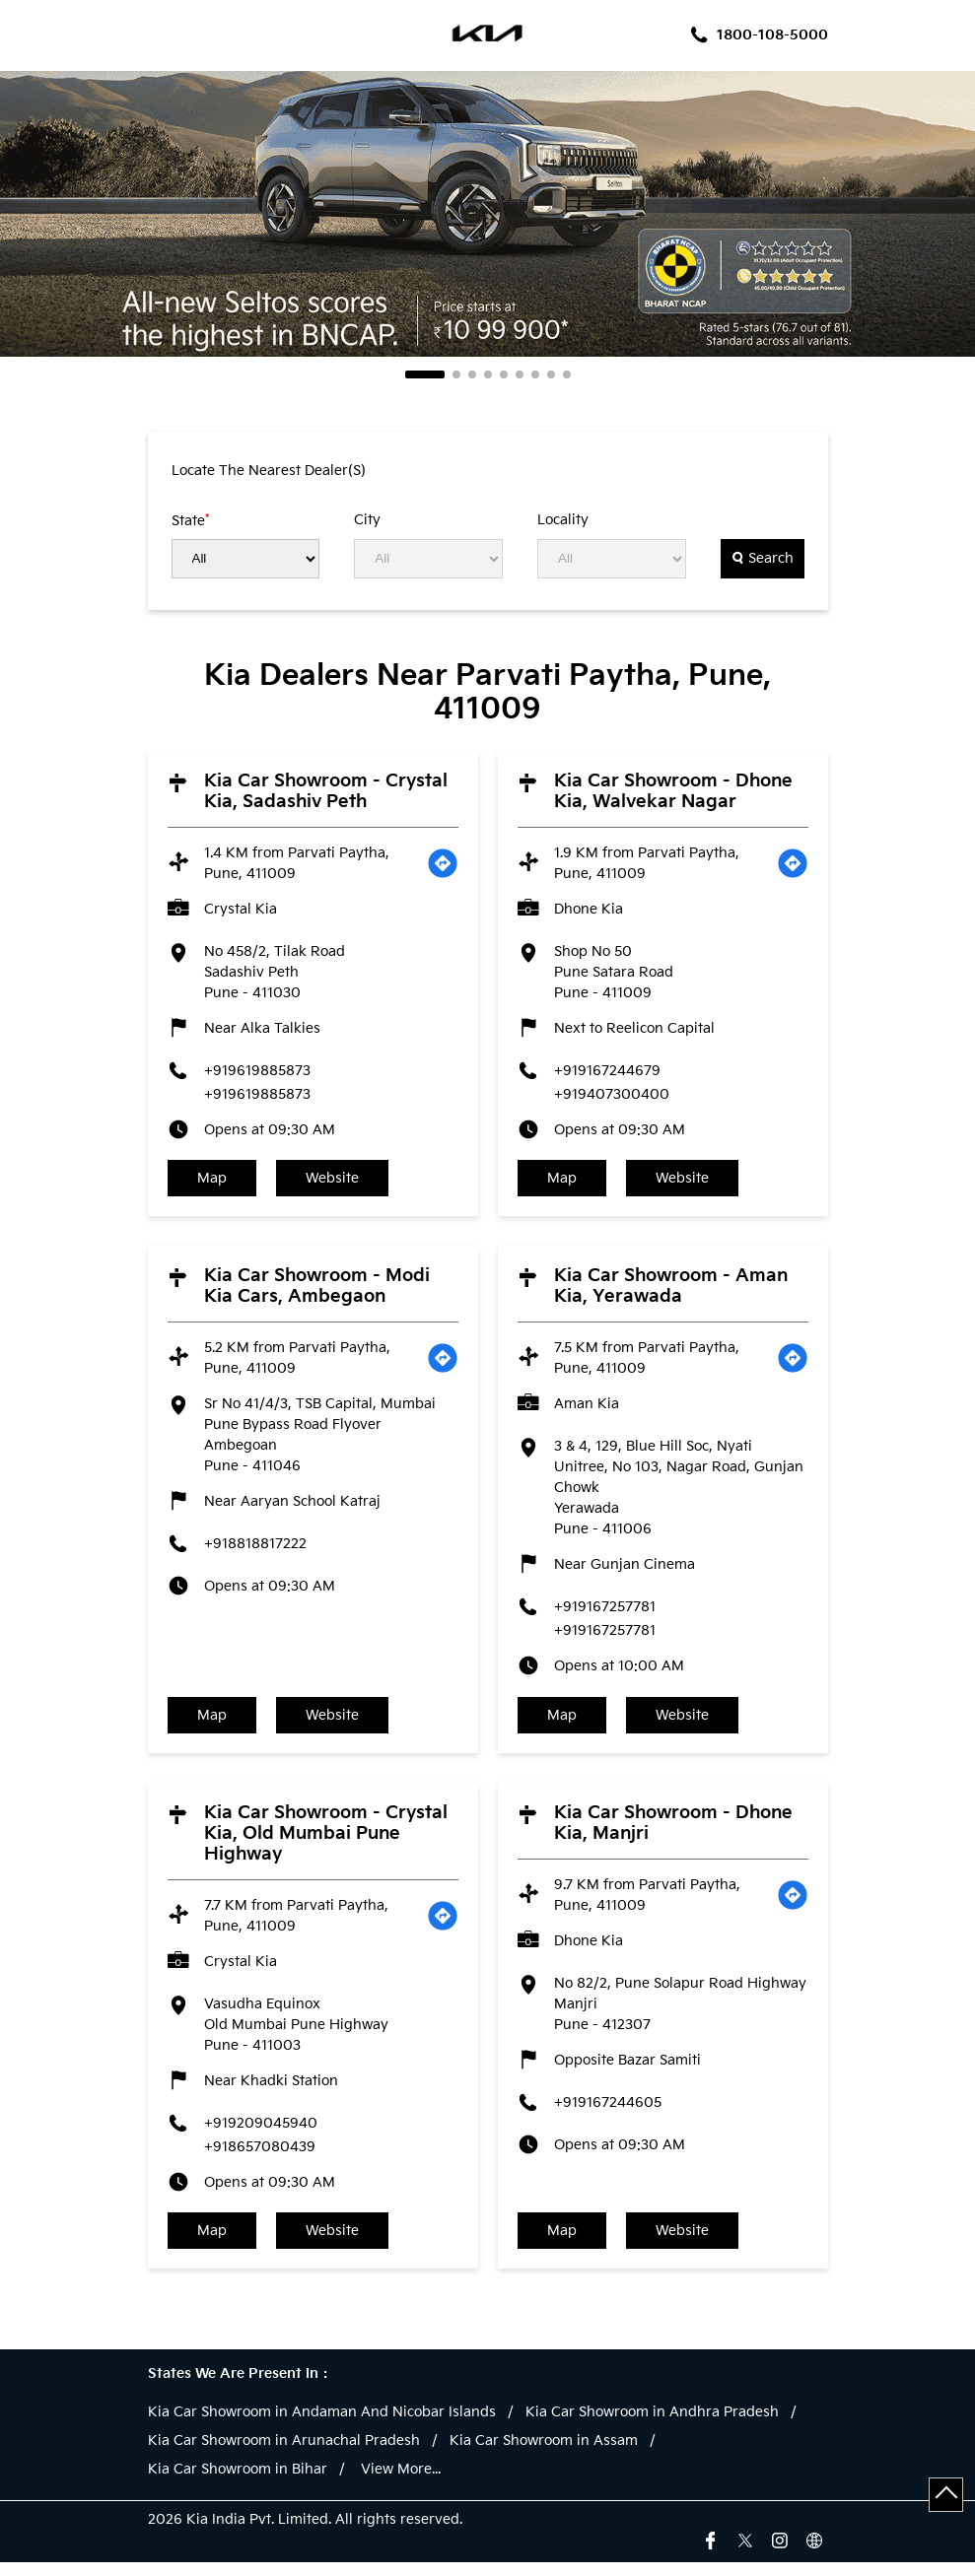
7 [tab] (535, 374)
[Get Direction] (442, 863)
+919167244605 (608, 2111)
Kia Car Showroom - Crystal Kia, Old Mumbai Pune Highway (326, 1842)
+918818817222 (255, 1548)
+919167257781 (605, 1611)
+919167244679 (607, 1070)
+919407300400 (611, 1094)
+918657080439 (259, 2155)
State (190, 520)
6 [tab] (519, 374)
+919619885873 (257, 1070)
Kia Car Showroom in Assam (544, 2455)
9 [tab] (567, 374)
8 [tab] (551, 374)
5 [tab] (504, 374)
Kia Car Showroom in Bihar (237, 2483)
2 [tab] (456, 374)
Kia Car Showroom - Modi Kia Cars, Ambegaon (317, 1291)
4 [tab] (488, 374)
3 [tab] (472, 374)
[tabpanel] (487, 214)
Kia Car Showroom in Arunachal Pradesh (284, 2455)
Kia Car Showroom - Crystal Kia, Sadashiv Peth (326, 791)
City (367, 520)
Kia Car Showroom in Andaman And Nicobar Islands (322, 2426)
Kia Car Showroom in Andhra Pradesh (652, 2426)
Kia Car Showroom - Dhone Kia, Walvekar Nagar (673, 791)
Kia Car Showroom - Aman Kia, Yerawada (671, 1291)
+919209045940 (260, 2132)
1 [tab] (425, 374)
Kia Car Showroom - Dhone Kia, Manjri (673, 1832)
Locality (563, 520)
